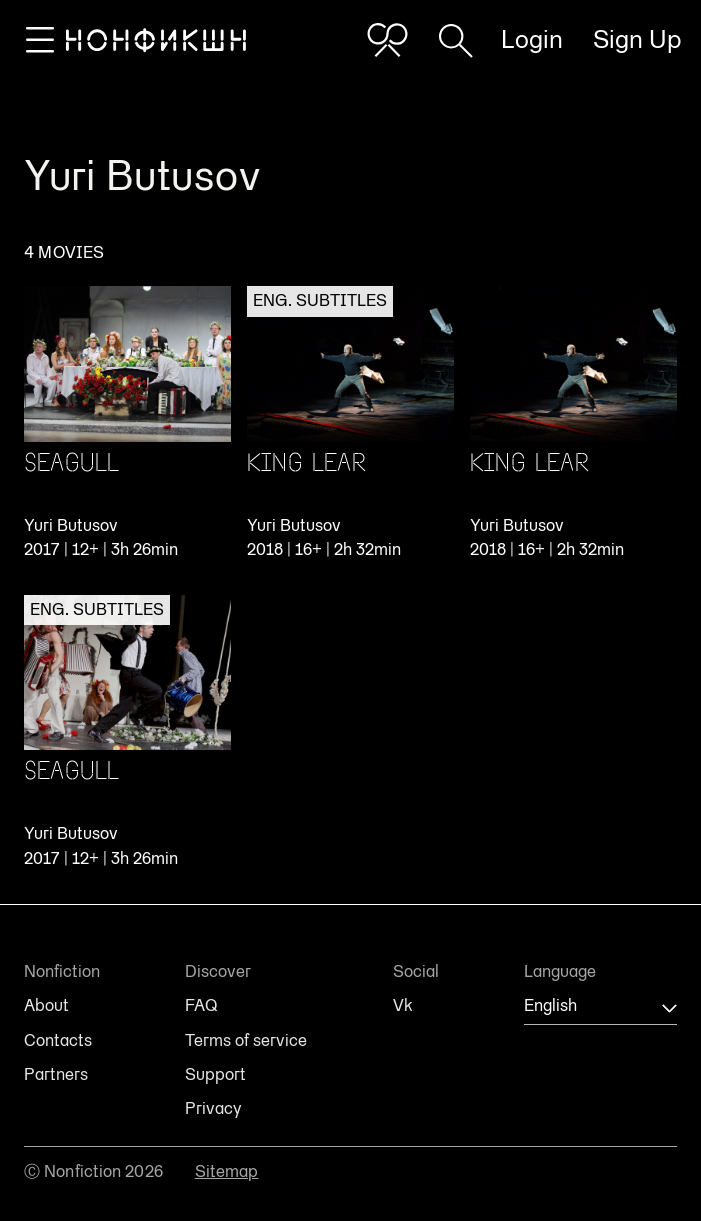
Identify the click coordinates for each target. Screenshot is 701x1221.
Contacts (58, 1041)
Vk (403, 1006)
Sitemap (227, 1171)
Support (215, 1075)
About (46, 1006)
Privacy (213, 1109)
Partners (56, 1075)
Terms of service (246, 1041)
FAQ (201, 1006)
